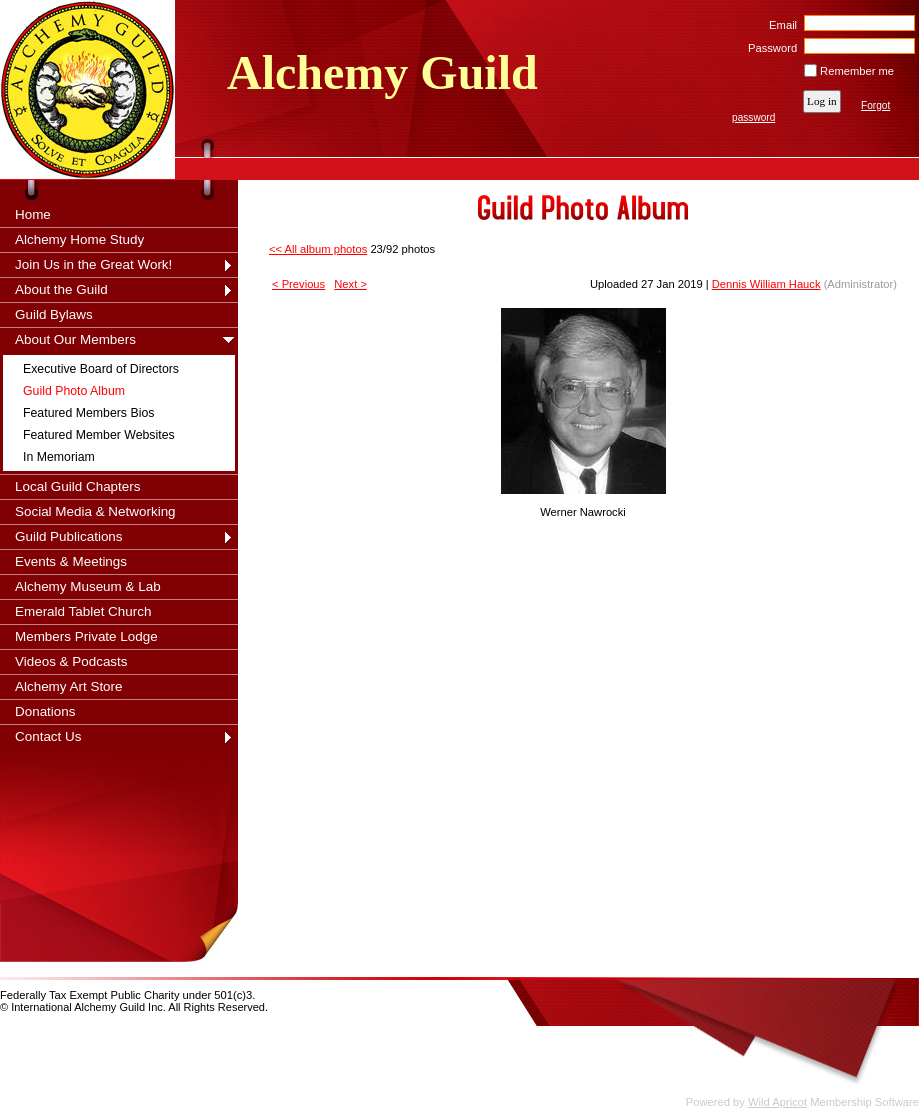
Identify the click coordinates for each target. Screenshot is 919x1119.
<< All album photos (318, 249)
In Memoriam (59, 457)
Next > (350, 284)
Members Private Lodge (86, 636)
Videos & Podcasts (71, 661)
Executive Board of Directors (101, 369)
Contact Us (48, 736)
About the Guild (61, 289)
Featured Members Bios (88, 413)
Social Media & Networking (95, 511)
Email (779, 25)
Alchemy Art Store (69, 686)
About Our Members (75, 339)
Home (33, 214)
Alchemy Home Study (79, 239)
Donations (45, 711)
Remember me (857, 71)
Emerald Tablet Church (83, 611)
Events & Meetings (71, 561)
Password (769, 48)
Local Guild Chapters (78, 486)
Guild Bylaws (54, 314)
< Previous (298, 284)
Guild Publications (69, 536)
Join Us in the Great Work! (93, 264)
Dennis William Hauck (766, 284)
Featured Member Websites (99, 435)
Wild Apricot (777, 1102)
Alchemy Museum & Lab (88, 586)
